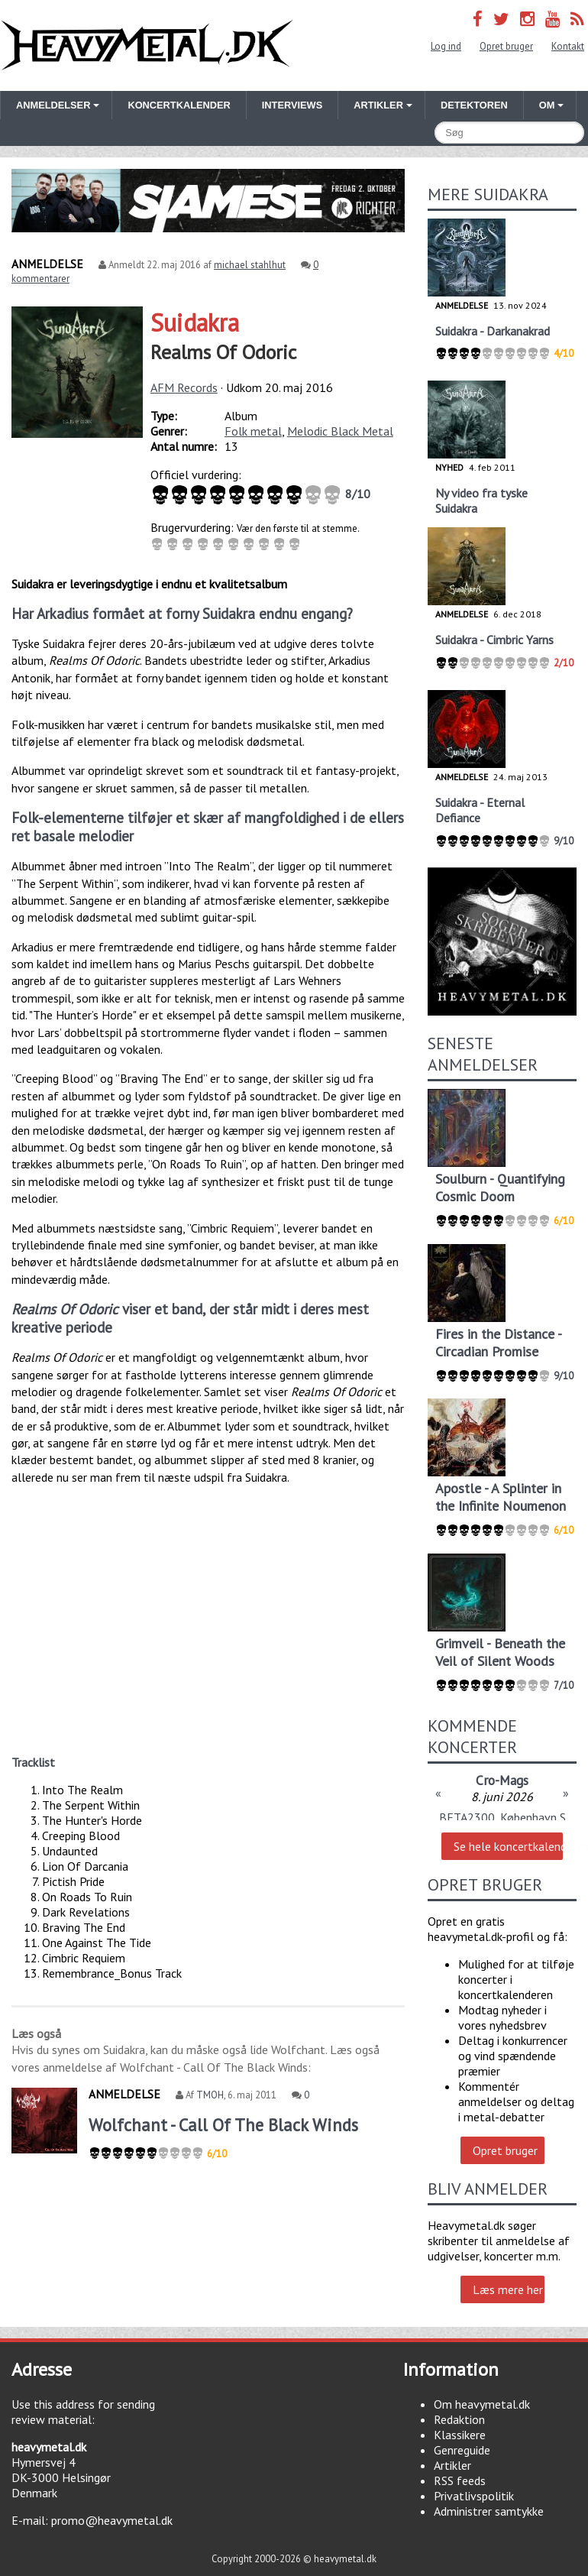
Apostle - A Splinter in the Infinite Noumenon (500, 1497)
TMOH (210, 2094)
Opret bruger (506, 46)
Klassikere (460, 2434)
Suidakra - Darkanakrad (492, 331)
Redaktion (459, 2419)
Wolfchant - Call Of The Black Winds (223, 2125)
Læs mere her (508, 2289)
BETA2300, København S (502, 1817)
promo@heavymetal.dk (112, 2520)
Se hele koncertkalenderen (508, 1846)
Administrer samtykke (489, 2511)
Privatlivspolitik (474, 2495)
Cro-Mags (502, 1780)
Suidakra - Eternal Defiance (480, 810)
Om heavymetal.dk (482, 2404)
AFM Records (184, 387)
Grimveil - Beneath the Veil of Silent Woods (500, 1652)
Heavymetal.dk (147, 45)
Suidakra (194, 322)
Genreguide (462, 2450)
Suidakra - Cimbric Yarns (494, 639)
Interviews (292, 105)
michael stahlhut (250, 264)
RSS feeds (460, 2480)
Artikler (452, 2465)
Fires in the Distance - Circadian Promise (498, 1342)
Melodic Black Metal (340, 431)
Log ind (446, 46)
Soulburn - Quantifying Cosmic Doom (500, 1187)
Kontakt (567, 46)
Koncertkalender (179, 105)
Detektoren (474, 105)
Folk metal (253, 431)
